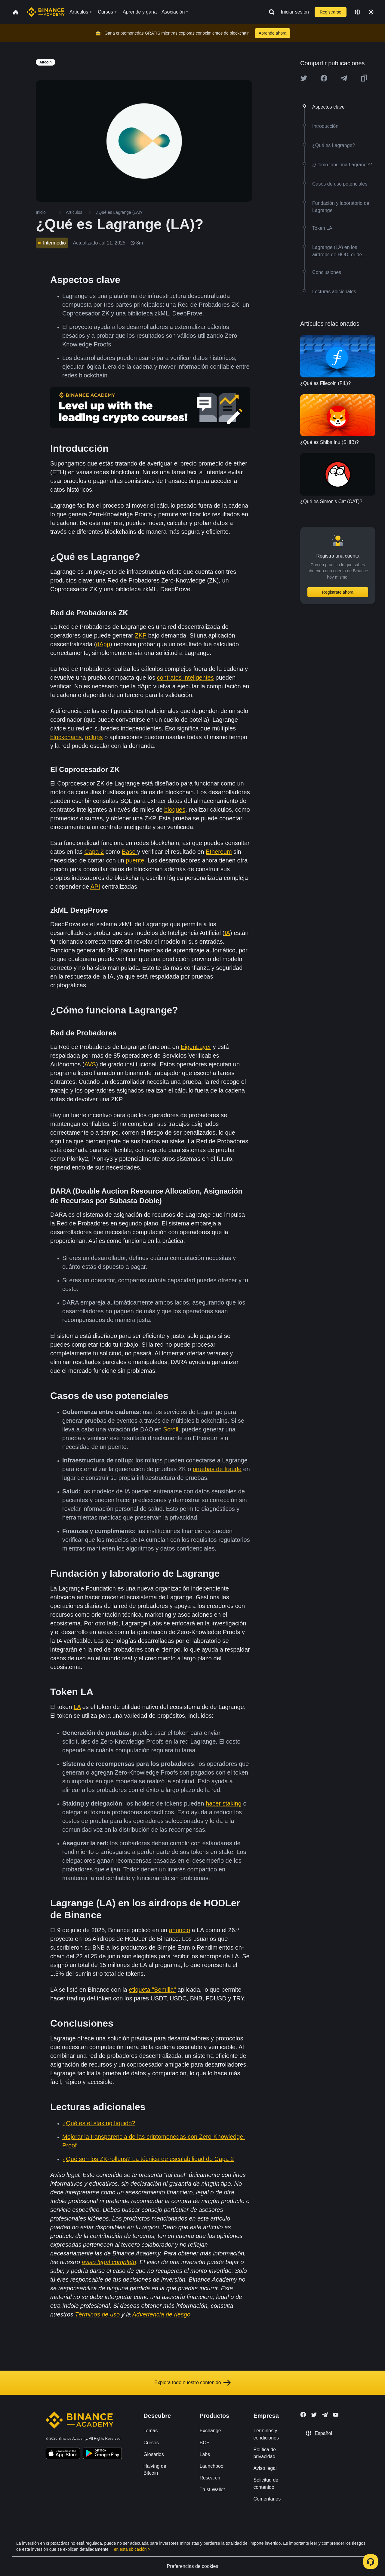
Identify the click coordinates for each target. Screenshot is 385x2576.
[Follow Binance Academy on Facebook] (303, 2415)
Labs (205, 2454)
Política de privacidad (264, 2453)
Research (210, 2477)
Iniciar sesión (295, 11)
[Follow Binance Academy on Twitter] (314, 2414)
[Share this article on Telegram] (343, 78)
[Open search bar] (269, 12)
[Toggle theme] (371, 12)
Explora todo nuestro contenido (192, 2383)
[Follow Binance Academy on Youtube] (336, 2415)
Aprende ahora (273, 33)
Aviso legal (264, 2468)
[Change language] (357, 12)
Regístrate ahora (337, 592)
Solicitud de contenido (265, 2483)
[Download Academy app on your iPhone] (63, 2454)
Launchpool (212, 2466)
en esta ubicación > (132, 2549)
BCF (204, 2442)
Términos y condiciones (266, 2434)
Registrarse (330, 12)
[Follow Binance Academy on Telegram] (325, 2415)
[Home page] (45, 12)
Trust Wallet (212, 2489)
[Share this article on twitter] (303, 78)
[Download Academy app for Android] (102, 2454)
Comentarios (267, 2498)
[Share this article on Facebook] (324, 78)
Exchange (210, 2430)
